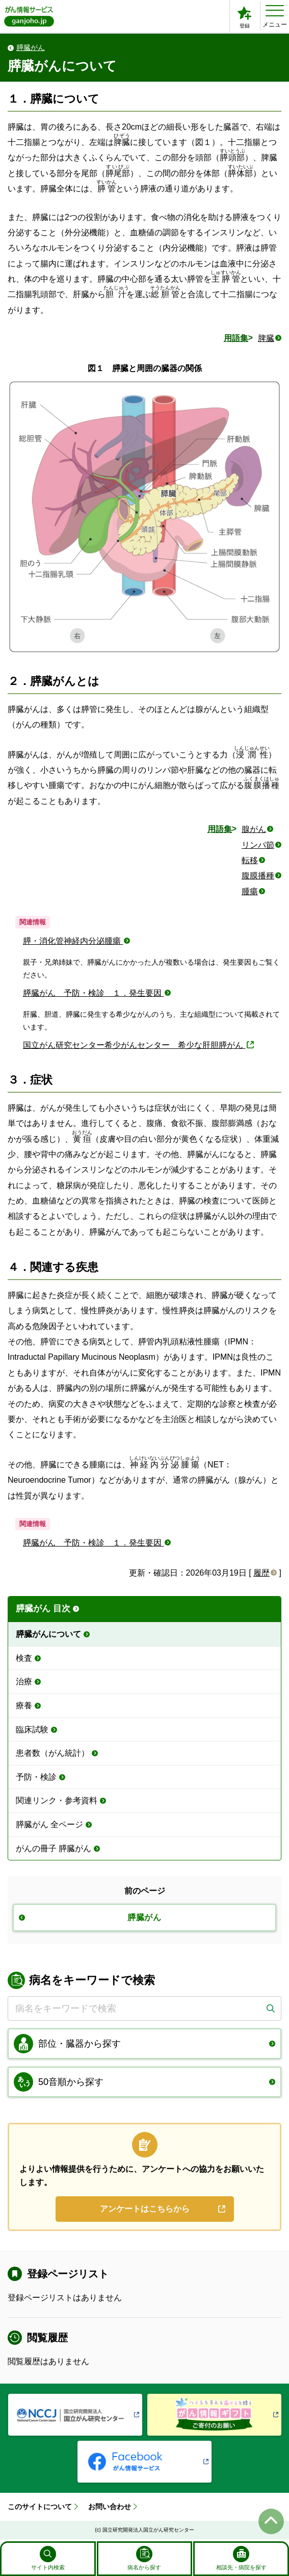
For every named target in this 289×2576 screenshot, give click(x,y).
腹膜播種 (258, 875)
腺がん (254, 829)
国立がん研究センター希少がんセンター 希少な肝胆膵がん (134, 1045)
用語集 (236, 338)
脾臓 (266, 338)
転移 (250, 860)
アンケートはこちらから (145, 2209)
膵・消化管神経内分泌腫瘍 (73, 941)
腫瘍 (250, 891)
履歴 (261, 1572)
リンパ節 (258, 845)
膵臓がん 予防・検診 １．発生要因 (93, 993)
